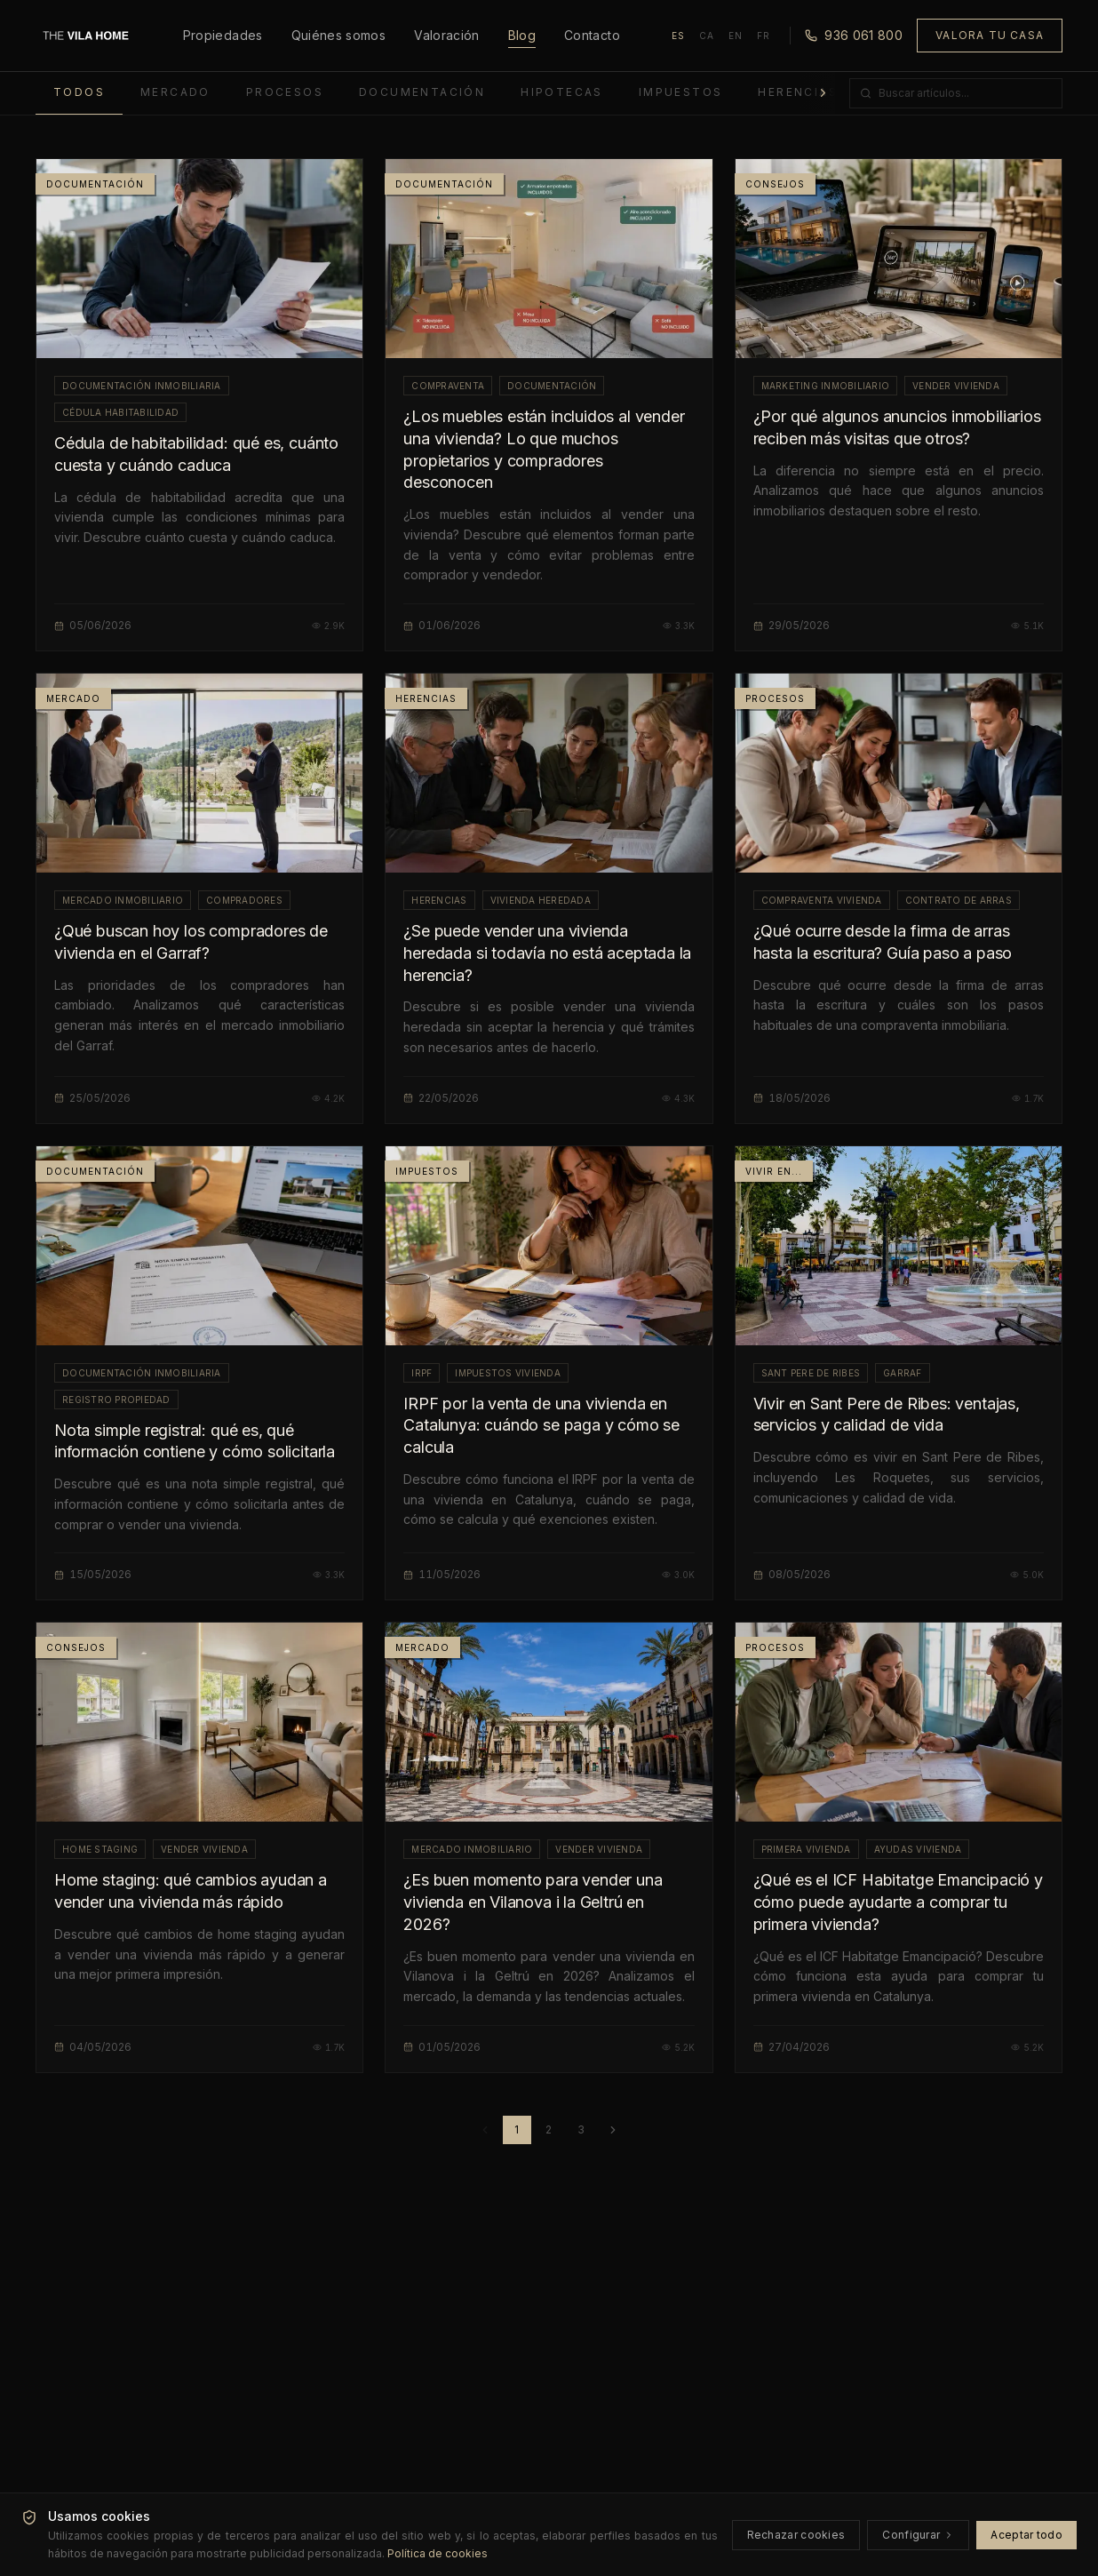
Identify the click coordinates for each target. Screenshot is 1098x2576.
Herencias (798, 92)
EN (735, 35)
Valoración (447, 35)
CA (706, 35)
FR (763, 35)
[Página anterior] (485, 2130)
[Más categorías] (822, 93)
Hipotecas (562, 92)
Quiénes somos (338, 35)
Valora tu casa (989, 35)
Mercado (175, 92)
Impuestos (681, 92)
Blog (522, 36)
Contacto (592, 35)
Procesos (284, 92)
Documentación (422, 92)
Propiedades (223, 35)
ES (678, 35)
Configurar (918, 2534)
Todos (79, 92)
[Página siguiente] (613, 2130)
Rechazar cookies (796, 2534)
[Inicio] (86, 36)
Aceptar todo (1026, 2534)
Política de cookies (437, 2553)
